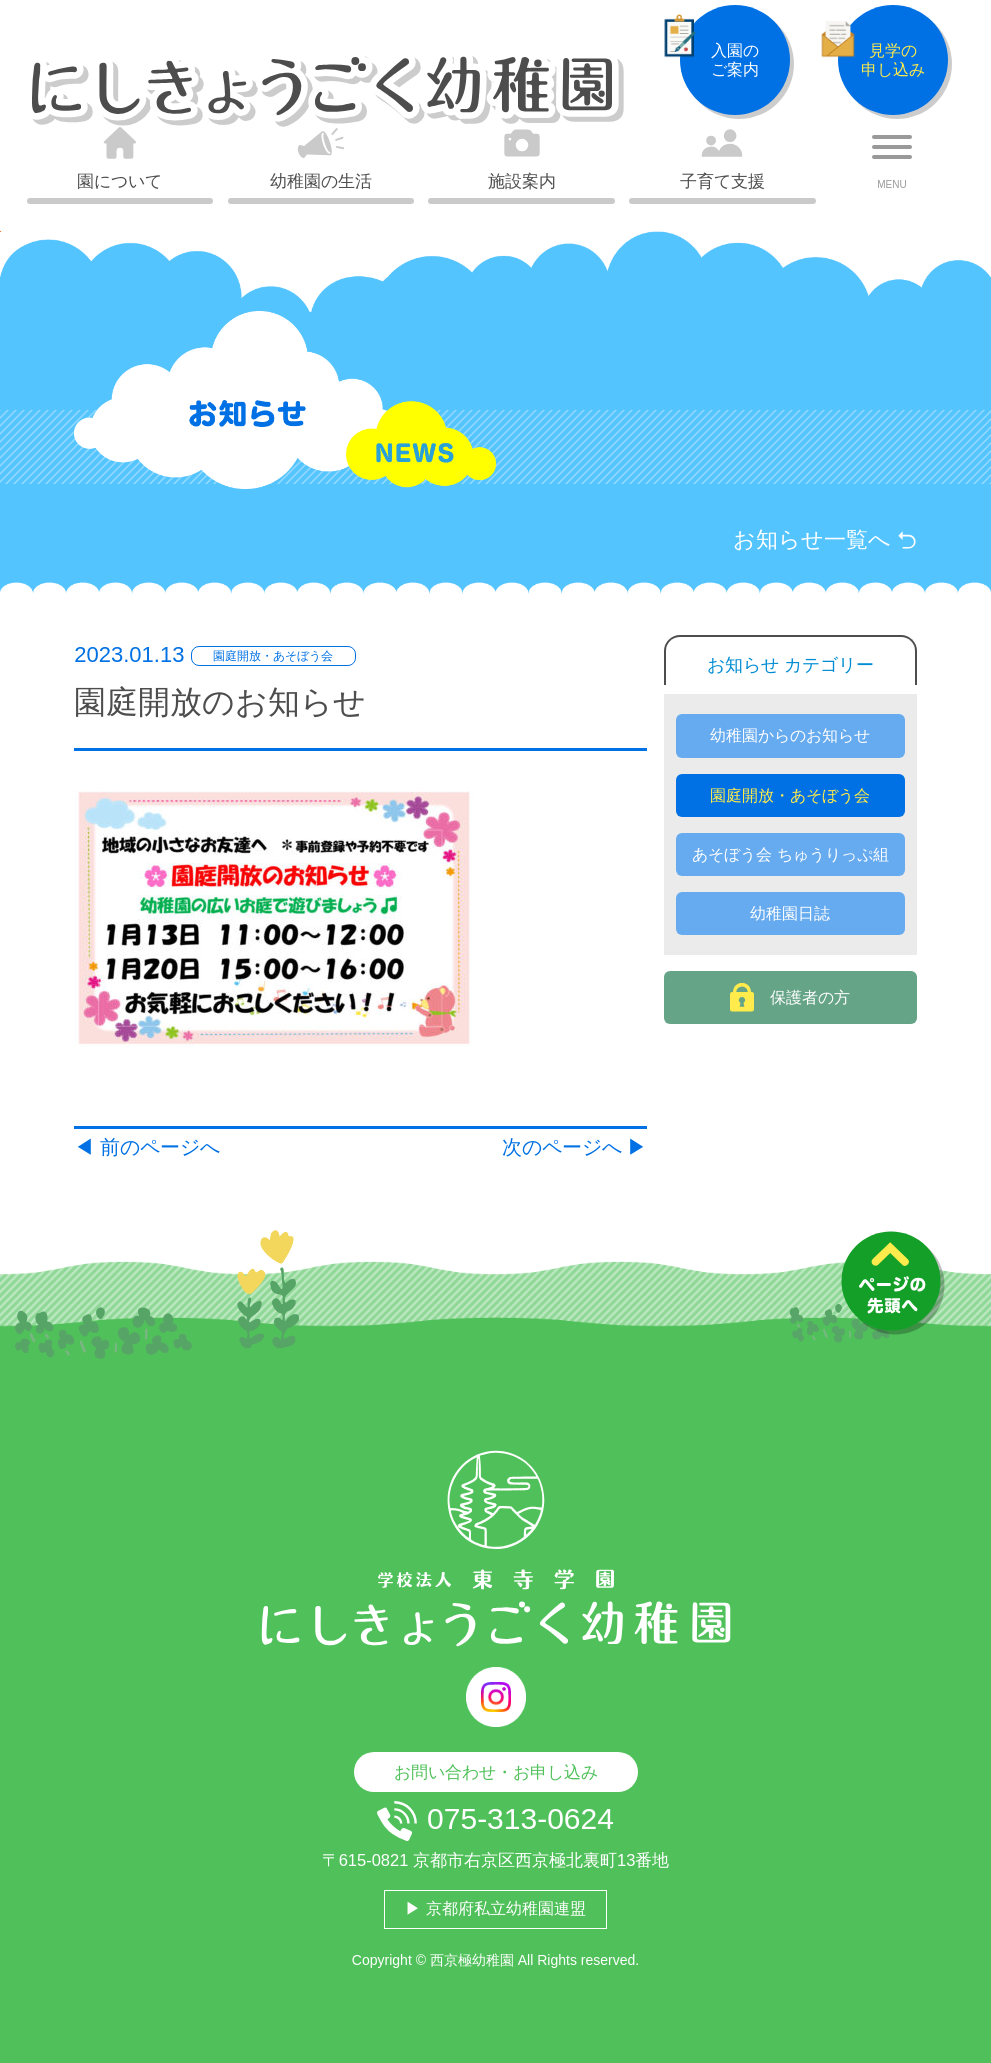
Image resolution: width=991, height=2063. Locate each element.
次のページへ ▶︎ (575, 1147)
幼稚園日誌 (790, 913)
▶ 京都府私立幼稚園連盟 (495, 1908)
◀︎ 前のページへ (147, 1147)
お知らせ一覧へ (825, 539)
